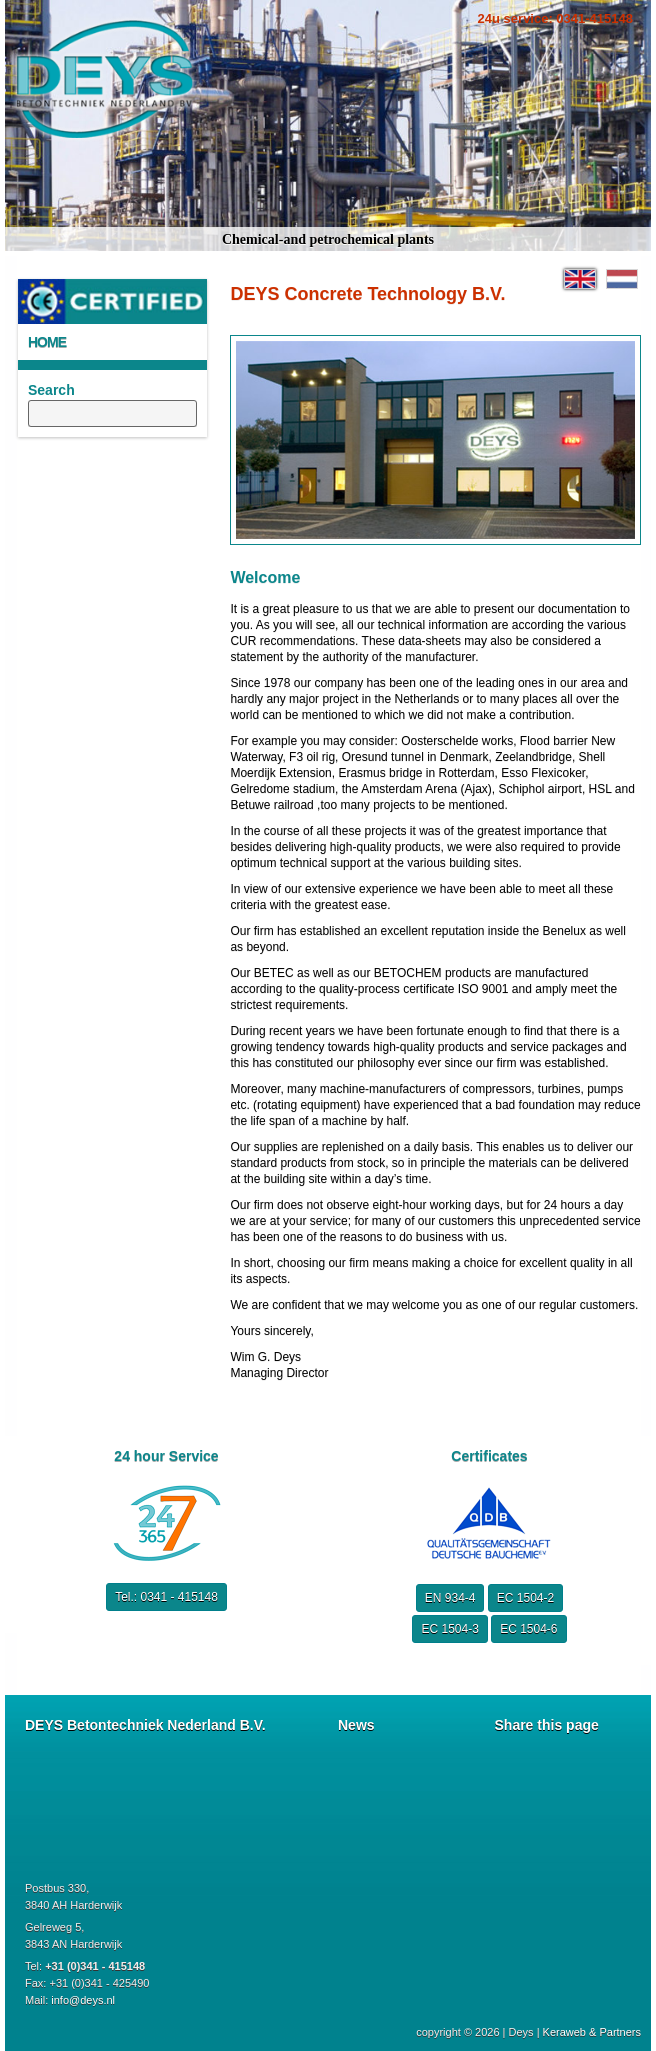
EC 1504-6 (528, 1629)
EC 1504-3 (449, 1629)
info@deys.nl (83, 2000)
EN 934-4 (450, 1598)
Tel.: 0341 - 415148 (166, 1597)
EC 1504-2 (525, 1598)
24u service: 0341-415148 (555, 18)
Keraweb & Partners (592, 2032)
